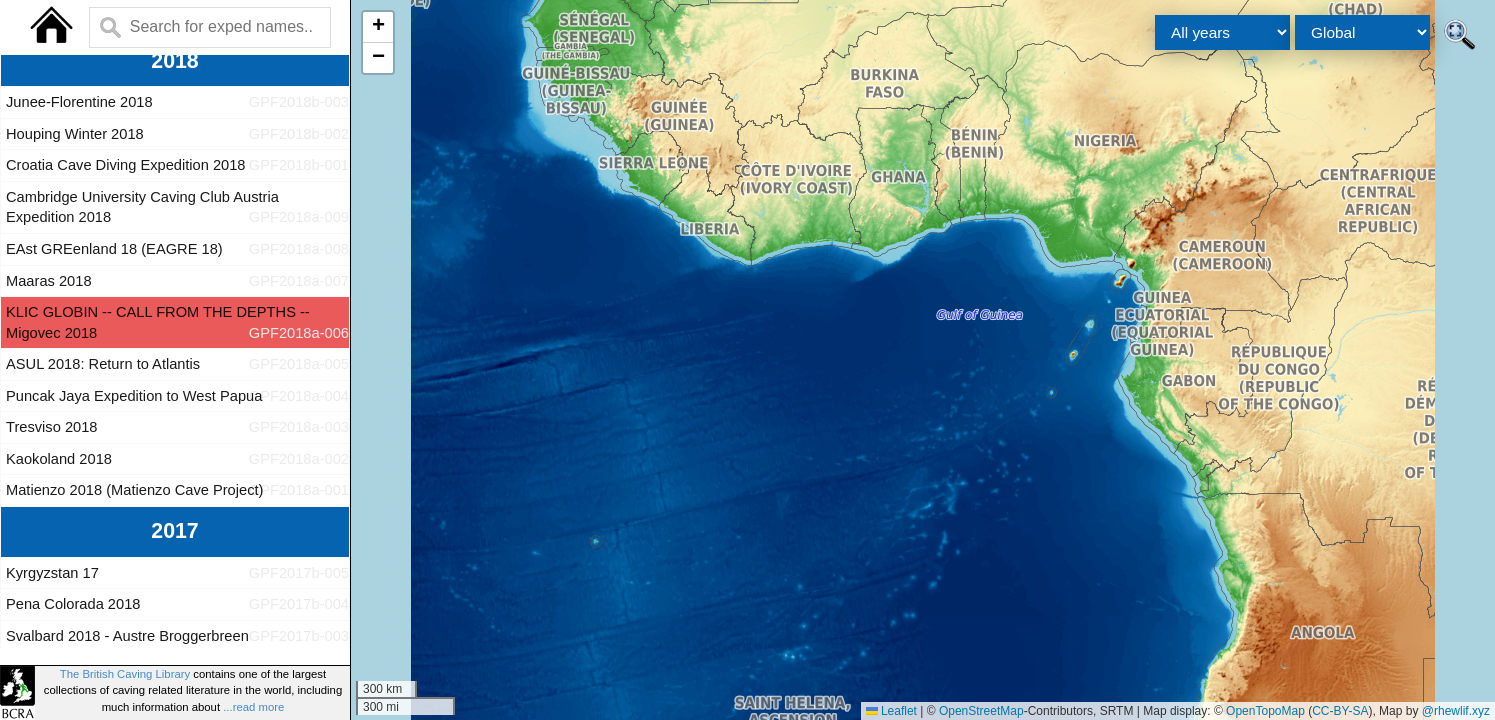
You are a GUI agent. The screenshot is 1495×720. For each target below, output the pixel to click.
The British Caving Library (125, 674)
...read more (253, 707)
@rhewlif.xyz (1456, 711)
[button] (378, 27)
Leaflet (891, 711)
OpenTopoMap (1265, 711)
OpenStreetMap (981, 711)
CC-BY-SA (1340, 711)
